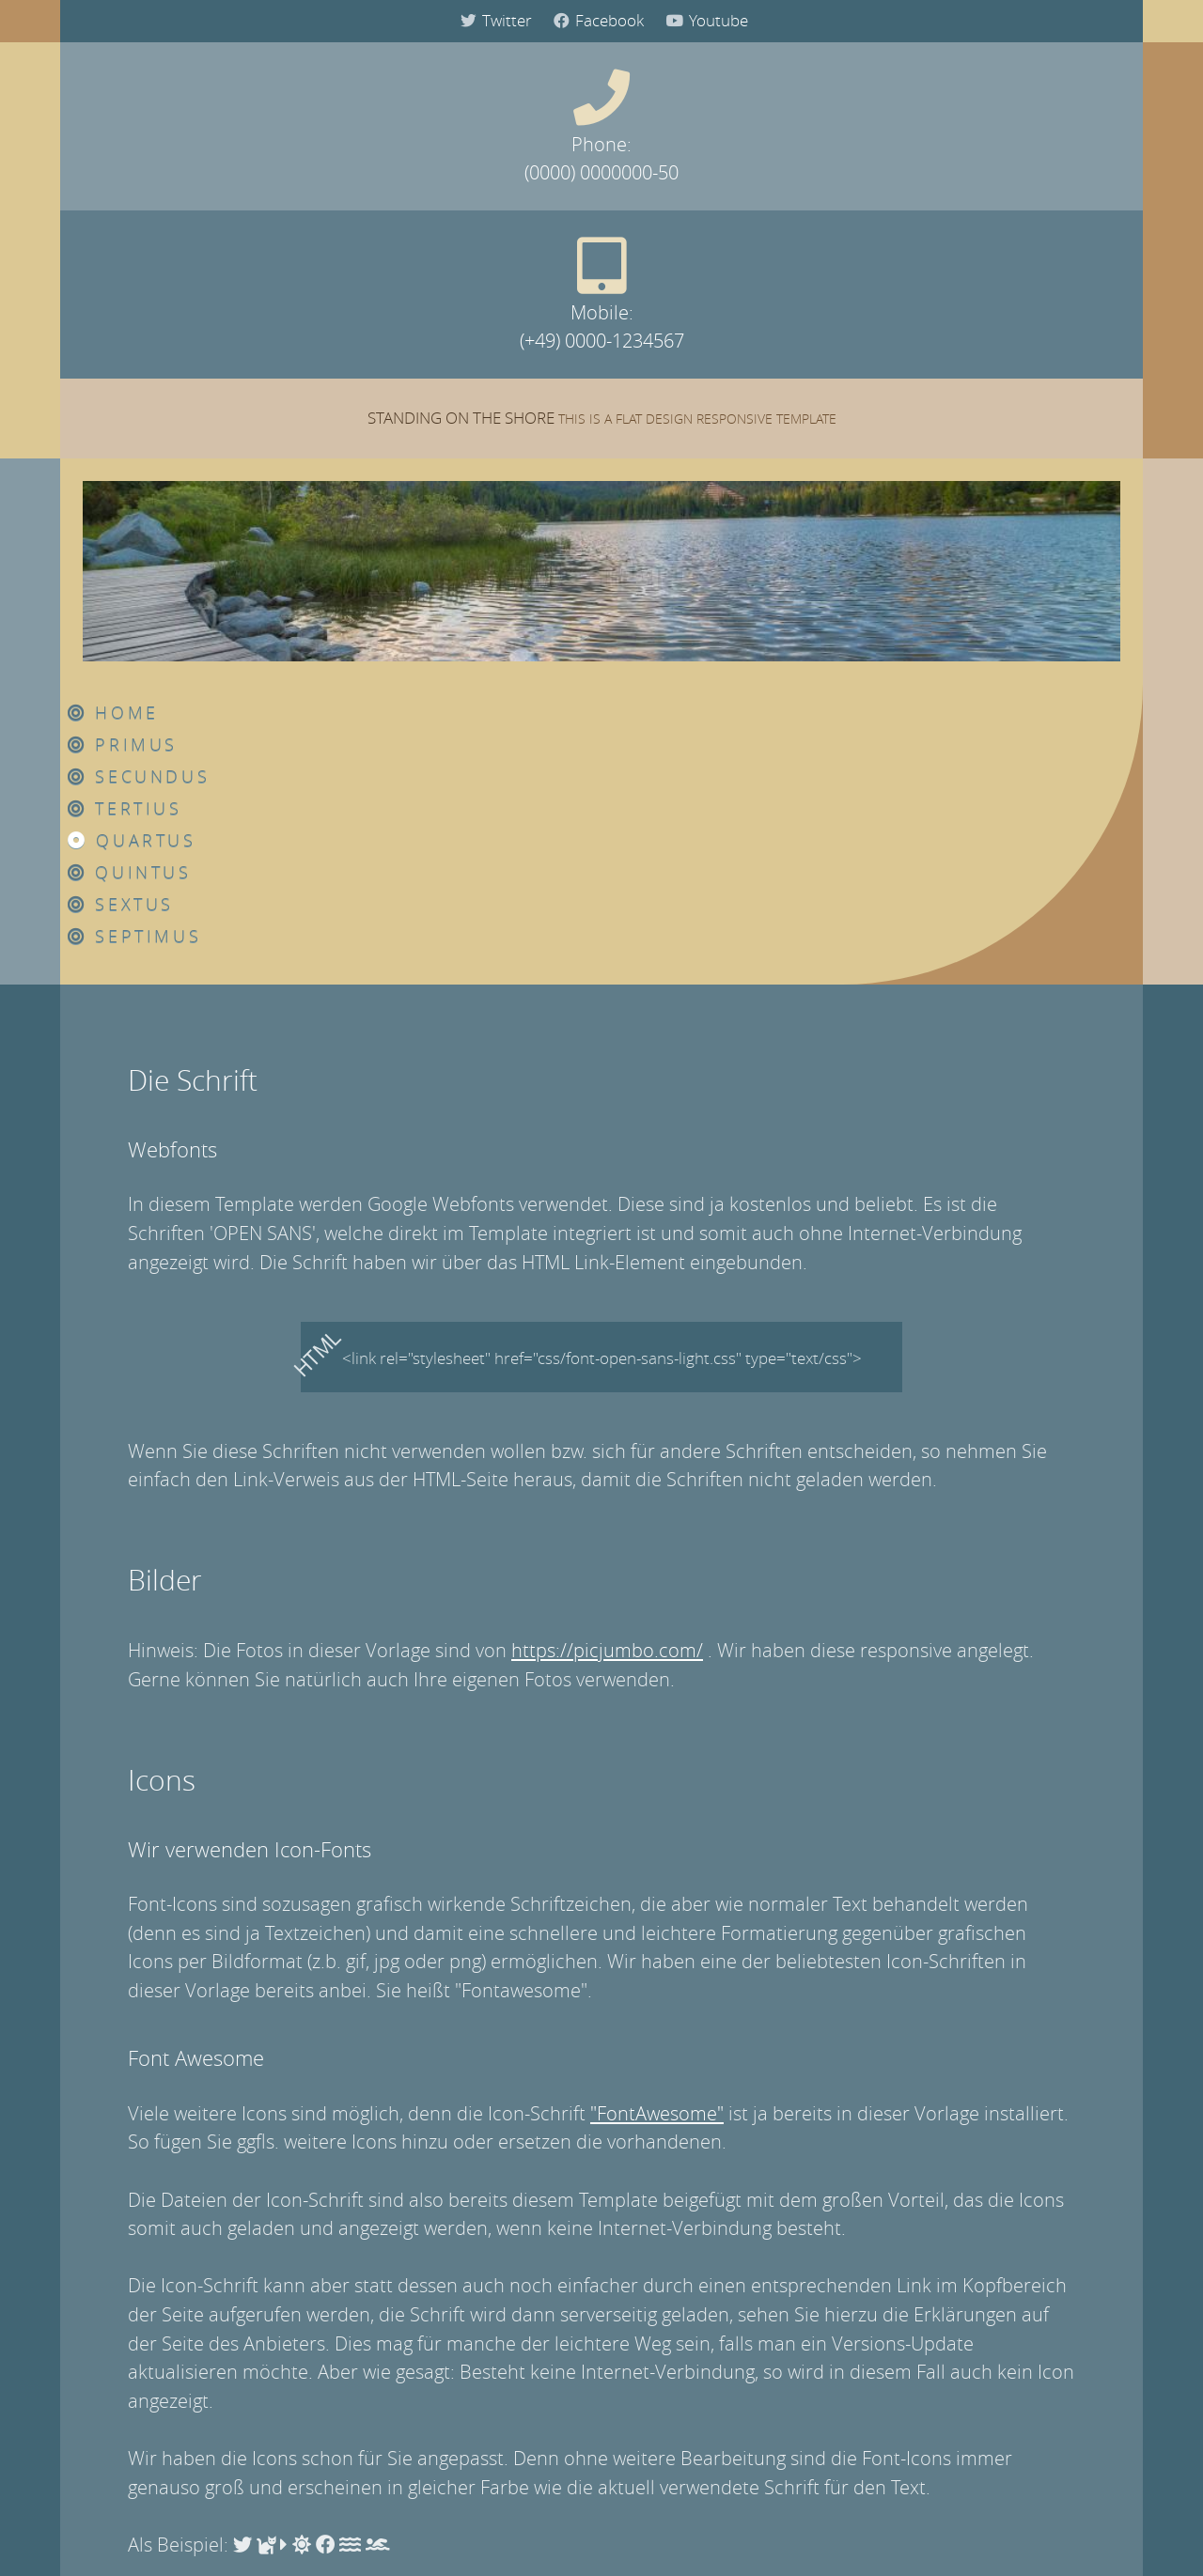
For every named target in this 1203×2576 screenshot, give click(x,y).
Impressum (502, 2526)
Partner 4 (861, 2357)
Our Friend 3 (873, 2448)
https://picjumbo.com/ (607, 1177)
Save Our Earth (519, 2326)
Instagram (498, 2175)
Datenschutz (604, 2526)
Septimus (689, 463)
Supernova (505, 2387)
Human (494, 2266)
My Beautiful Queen (536, 2417)
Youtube (704, 20)
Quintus (684, 399)
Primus (677, 271)
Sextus (675, 431)
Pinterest (708, 2175)
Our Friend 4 (873, 2478)
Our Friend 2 (873, 2417)
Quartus (687, 367)
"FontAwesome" (657, 1640)
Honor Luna (509, 2357)
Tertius (679, 335)
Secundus (693, 303)
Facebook (596, 20)
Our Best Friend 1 (889, 2387)
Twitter (493, 20)
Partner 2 (861, 2296)
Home (667, 239)
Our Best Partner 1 (892, 2266)
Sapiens (496, 2296)
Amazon (605, 2175)
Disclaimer (703, 2526)
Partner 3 (861, 2326)
